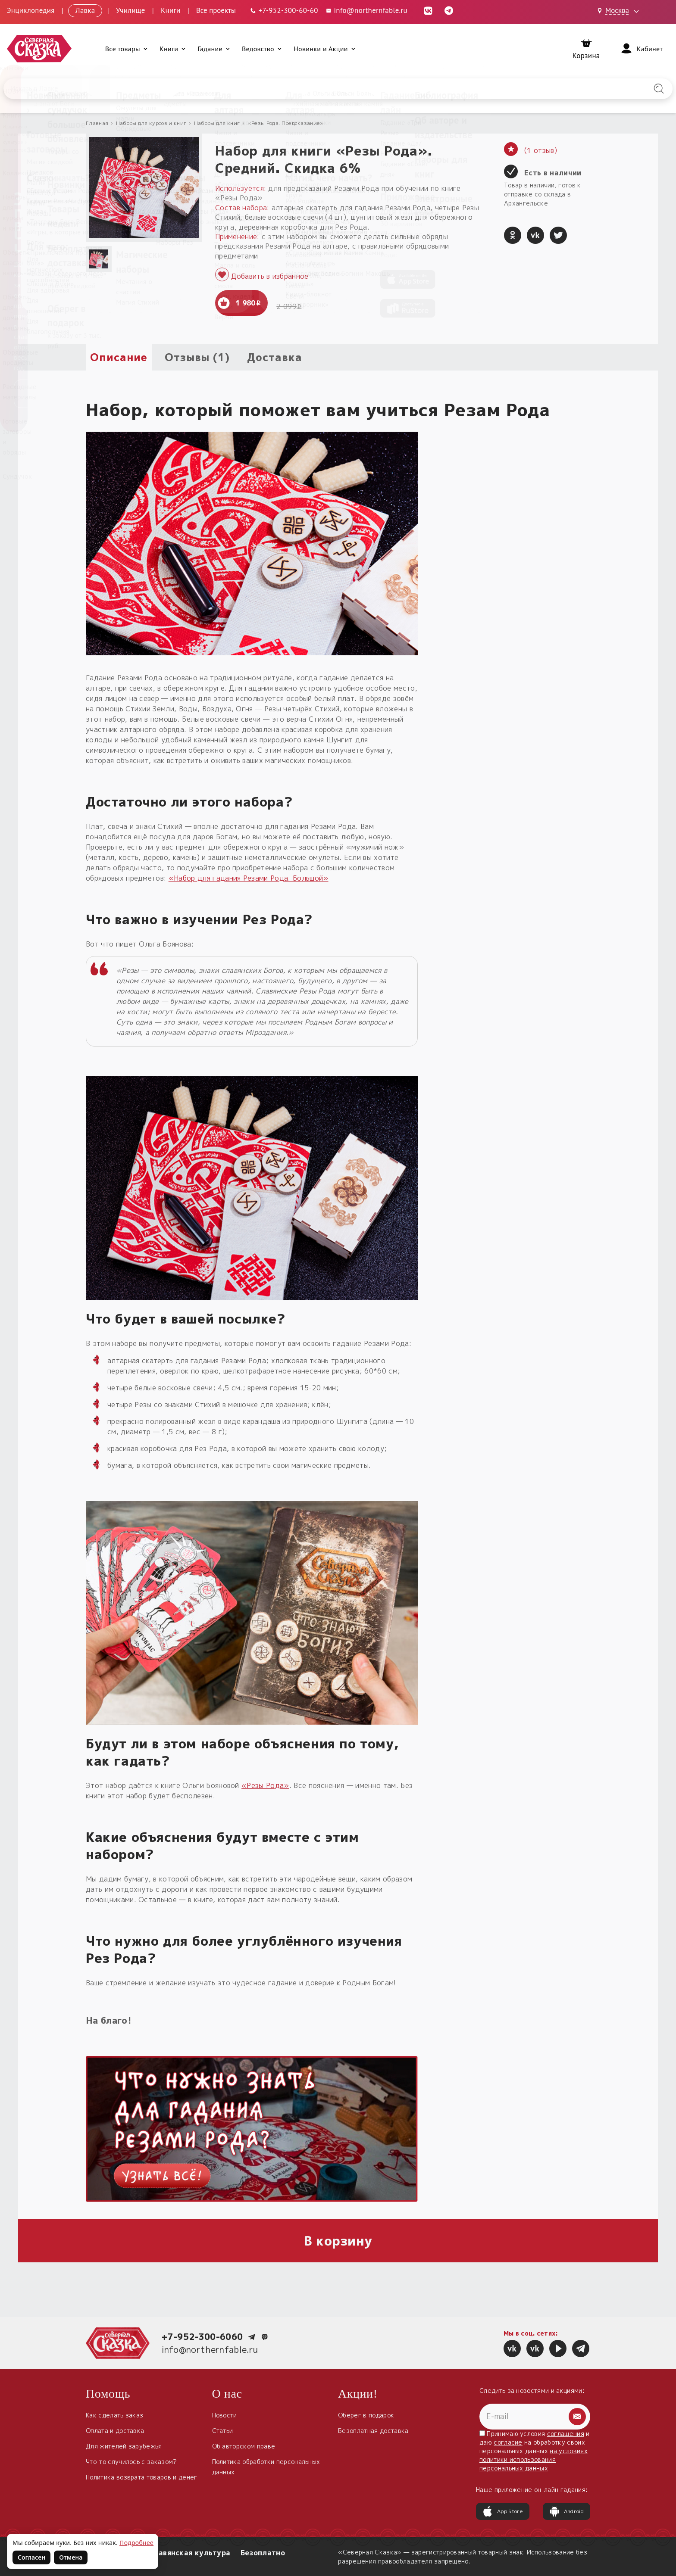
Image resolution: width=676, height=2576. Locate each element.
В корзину (338, 2241)
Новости (224, 2415)
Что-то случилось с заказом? (131, 2462)
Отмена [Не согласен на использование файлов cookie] (70, 2557)
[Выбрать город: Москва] (619, 11)
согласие (508, 2442)
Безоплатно (263, 2552)
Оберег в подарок (366, 2415)
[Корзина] (586, 48)
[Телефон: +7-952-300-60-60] (283, 10)
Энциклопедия (31, 10)
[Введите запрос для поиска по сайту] (288, 89)
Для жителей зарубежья (124, 2446)
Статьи (222, 2430)
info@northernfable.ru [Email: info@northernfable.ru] (366, 10)
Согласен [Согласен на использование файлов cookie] (31, 2557)
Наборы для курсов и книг (151, 123)
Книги (171, 10)
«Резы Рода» (265, 1785)
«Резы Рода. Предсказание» (285, 123)
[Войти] (641, 48)
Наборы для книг (217, 123)
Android (566, 2511)
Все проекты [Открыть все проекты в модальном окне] (216, 10)
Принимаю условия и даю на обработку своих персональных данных (534, 2451)
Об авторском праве (243, 2446)
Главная (97, 123)
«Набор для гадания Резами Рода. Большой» (249, 878)
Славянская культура (189, 2552)
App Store (502, 2511)
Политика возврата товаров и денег (141, 2477)
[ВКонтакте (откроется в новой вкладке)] (428, 10)
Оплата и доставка (115, 2430)
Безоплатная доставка (373, 2430)
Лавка (85, 10)
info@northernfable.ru (210, 2349)
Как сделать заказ (114, 2415)
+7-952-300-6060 (202, 2336)
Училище (130, 10)
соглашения (565, 2434)
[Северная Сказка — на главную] (39, 49)
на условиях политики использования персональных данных (533, 2459)
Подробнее (136, 2543)
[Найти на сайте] (659, 89)
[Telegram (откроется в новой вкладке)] (449, 10)
